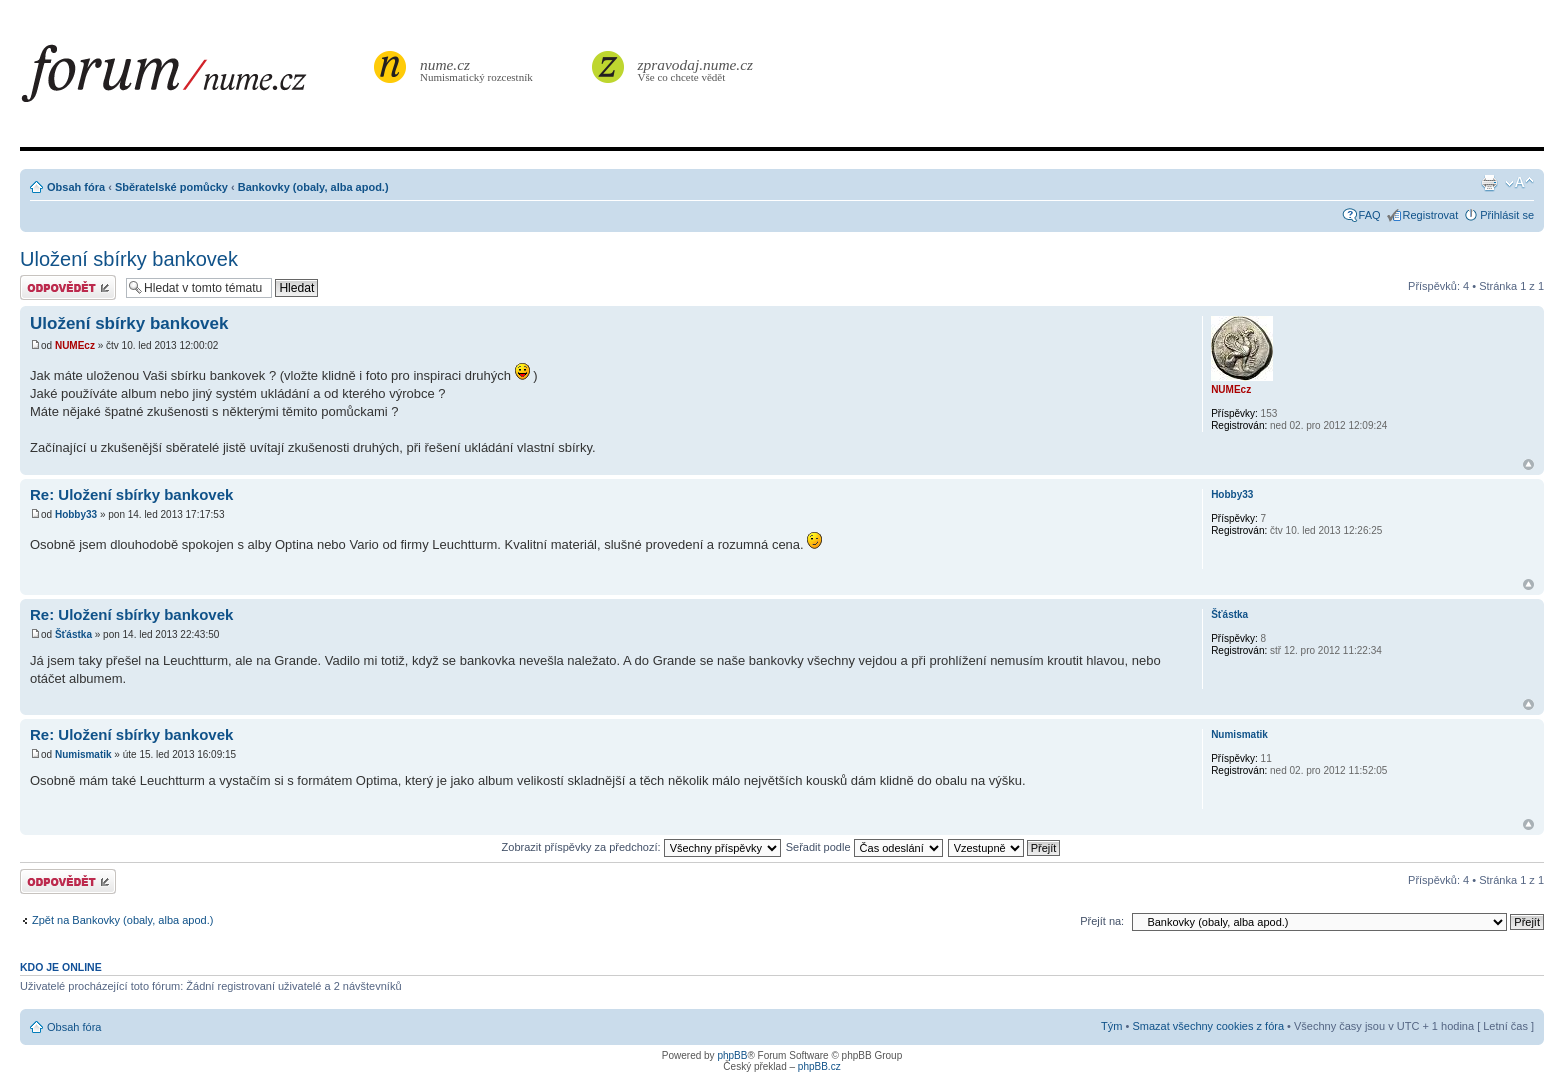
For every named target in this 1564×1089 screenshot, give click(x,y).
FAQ (1370, 215)
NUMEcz (75, 345)
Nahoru (1528, 464)
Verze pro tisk (1489, 183)
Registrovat (1431, 215)
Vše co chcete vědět (696, 69)
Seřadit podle (864, 847)
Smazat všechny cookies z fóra (1208, 1026)
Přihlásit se (1507, 215)
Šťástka (73, 634)
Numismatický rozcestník (479, 69)
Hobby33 (76, 514)
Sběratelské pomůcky (171, 187)
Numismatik (83, 754)
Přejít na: (1102, 921)
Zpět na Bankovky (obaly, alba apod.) (122, 920)
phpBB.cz (819, 1066)
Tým (1111, 1026)
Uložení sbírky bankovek (129, 259)
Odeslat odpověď (68, 287)
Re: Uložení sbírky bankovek (131, 494)
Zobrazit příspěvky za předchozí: (641, 847)
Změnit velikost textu (1519, 183)
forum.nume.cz (195, 79)
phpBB (732, 1055)
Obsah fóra (76, 187)
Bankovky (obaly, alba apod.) (313, 187)
